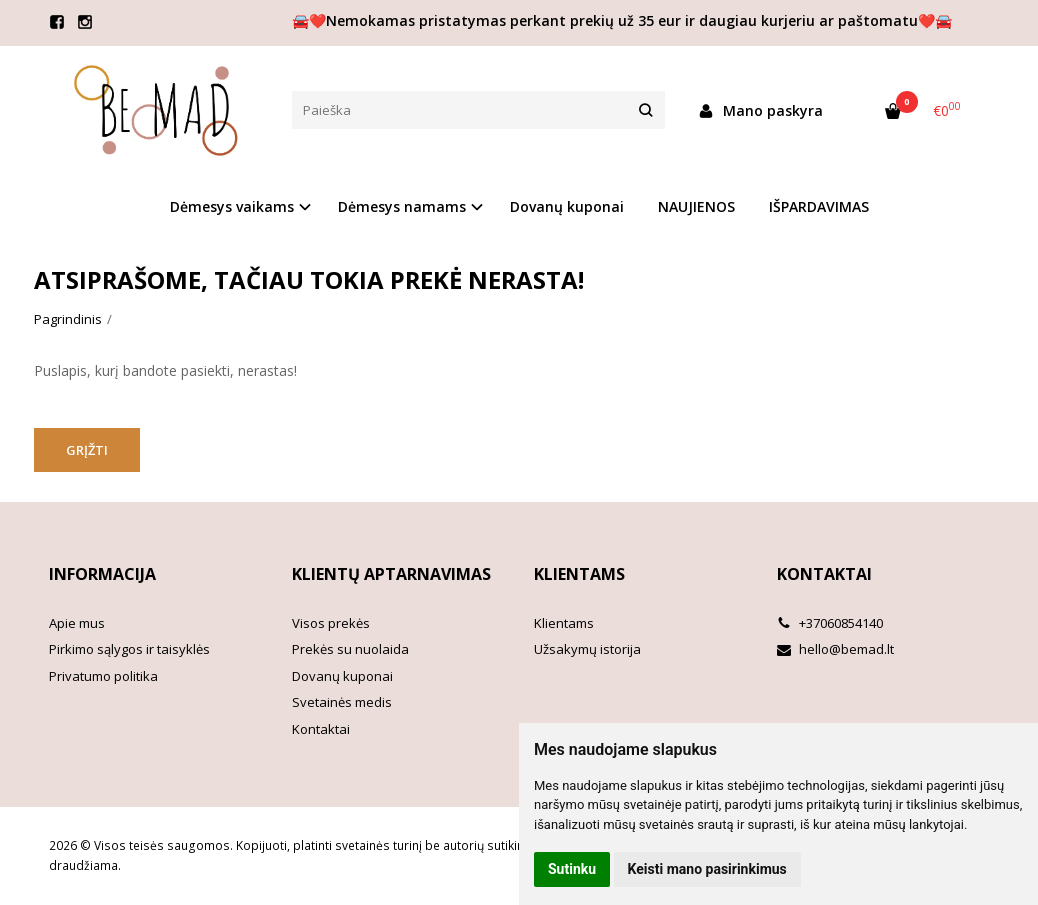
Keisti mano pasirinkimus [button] (707, 869)
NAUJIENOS (696, 206)
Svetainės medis (342, 702)
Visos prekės (331, 623)
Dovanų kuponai (567, 206)
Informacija (102, 574)
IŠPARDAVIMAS (819, 206)
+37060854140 (830, 623)
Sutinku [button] (572, 869)
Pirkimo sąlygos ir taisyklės (129, 649)
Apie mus (77, 623)
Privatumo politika (103, 676)
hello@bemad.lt (835, 649)
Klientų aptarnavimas (391, 574)
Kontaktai (321, 729)
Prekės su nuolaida (350, 649)
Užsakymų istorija (587, 649)
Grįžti (87, 450)
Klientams (579, 574)
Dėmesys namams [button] (402, 206)
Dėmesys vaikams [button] (232, 206)
